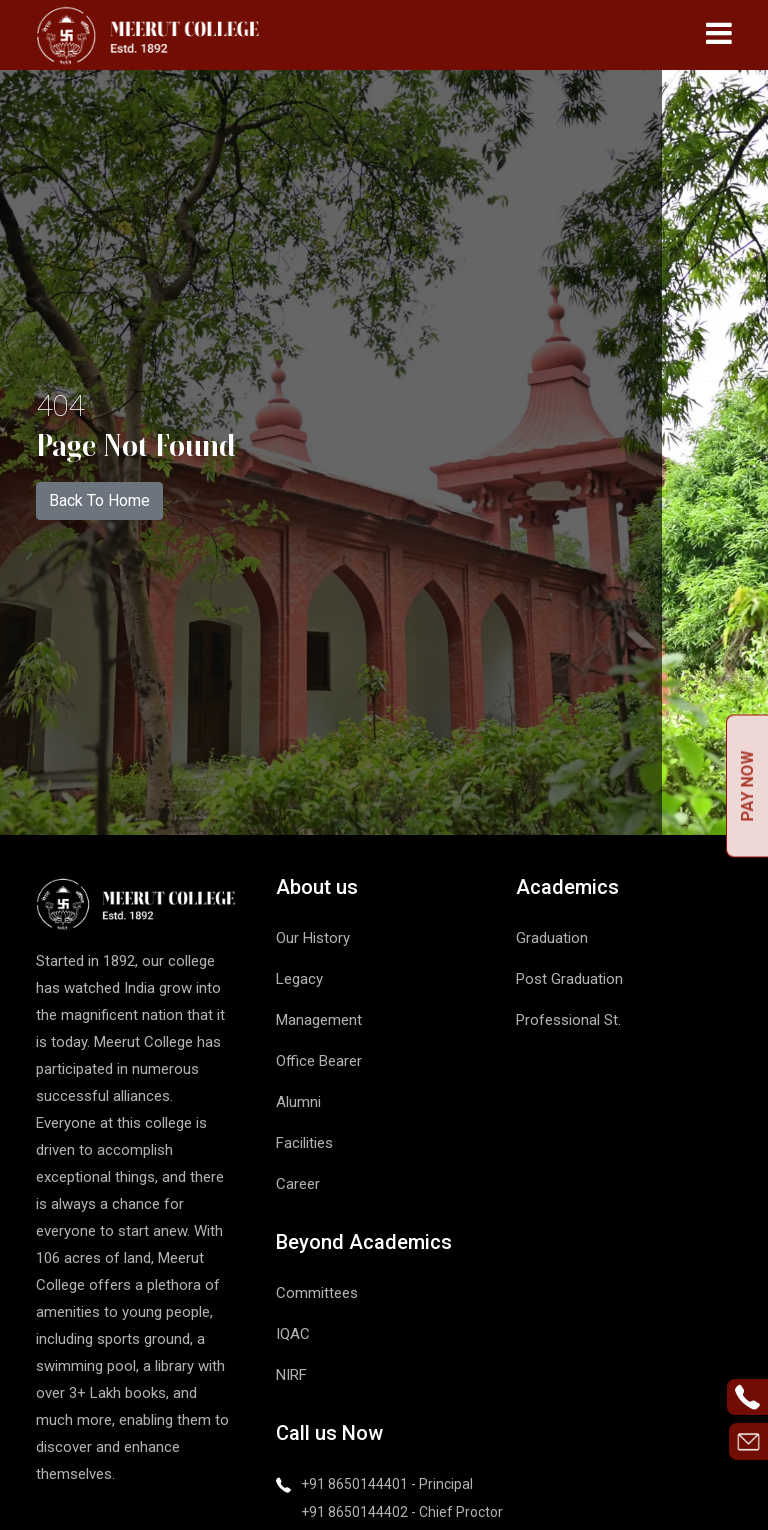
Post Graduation (569, 979)
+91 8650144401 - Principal (387, 1484)
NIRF (291, 1375)
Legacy (299, 979)
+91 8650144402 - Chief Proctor (402, 1512)
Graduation (552, 938)
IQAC (293, 1334)
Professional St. (568, 1020)
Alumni (298, 1102)
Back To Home (99, 500)
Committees (317, 1293)
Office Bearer (319, 1061)
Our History (313, 938)
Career (298, 1184)
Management (319, 1020)
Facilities (304, 1143)
